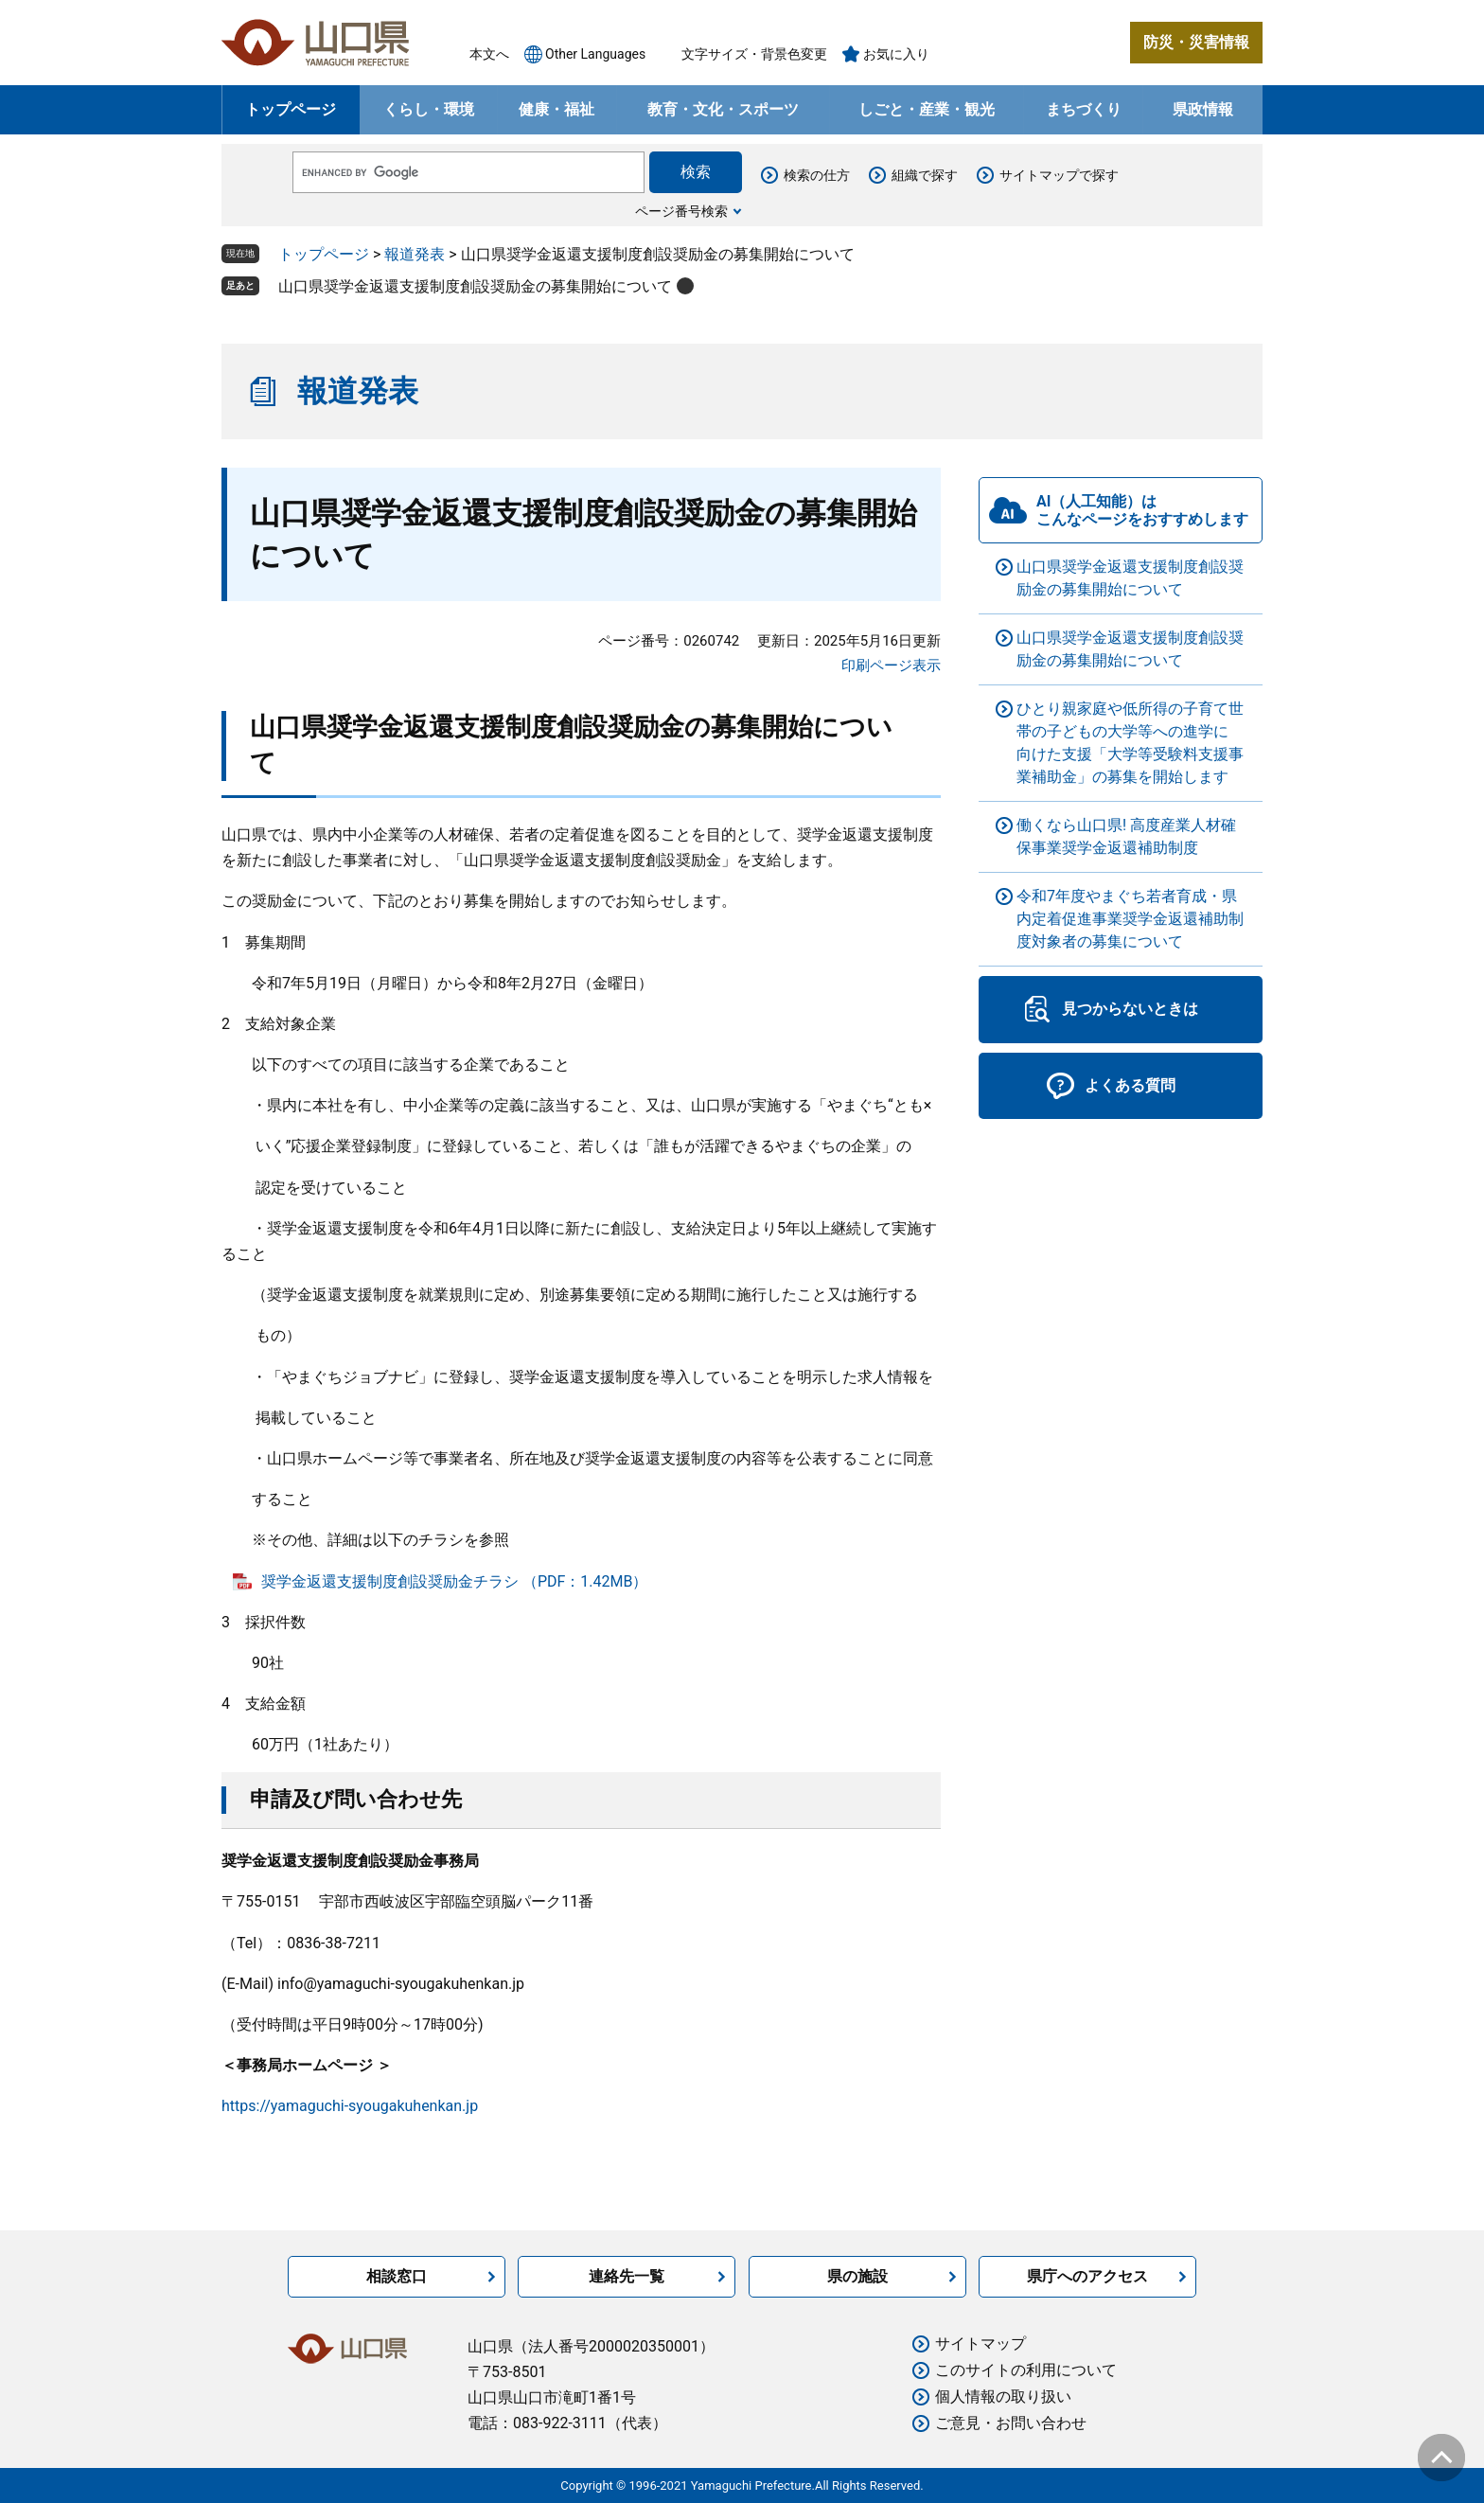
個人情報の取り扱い (1003, 2396)
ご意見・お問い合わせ (1010, 2423)
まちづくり (1084, 109)
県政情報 (1203, 109)
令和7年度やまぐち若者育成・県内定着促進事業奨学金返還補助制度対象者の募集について (1130, 918)
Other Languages (595, 54)
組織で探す (925, 175)
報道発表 (414, 254)
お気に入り (896, 54)
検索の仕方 (817, 175)
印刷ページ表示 (891, 665)
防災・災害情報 (1196, 42)
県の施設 (857, 2276)
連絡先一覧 (626, 2276)
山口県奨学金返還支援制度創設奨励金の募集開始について (475, 286)
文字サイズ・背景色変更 (754, 54)
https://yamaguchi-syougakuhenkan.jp (349, 2106)
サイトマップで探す (1059, 175)
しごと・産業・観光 (926, 109)
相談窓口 (396, 2276)
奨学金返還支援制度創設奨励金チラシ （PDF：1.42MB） (454, 1581)
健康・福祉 (556, 109)
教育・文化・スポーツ (723, 109)
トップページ (290, 109)
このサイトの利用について (1026, 2370)
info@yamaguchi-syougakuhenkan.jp (400, 1984)
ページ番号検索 (681, 211)
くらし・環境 (428, 109)
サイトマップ (980, 2343)
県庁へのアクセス (1087, 2276)
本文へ (489, 54)
